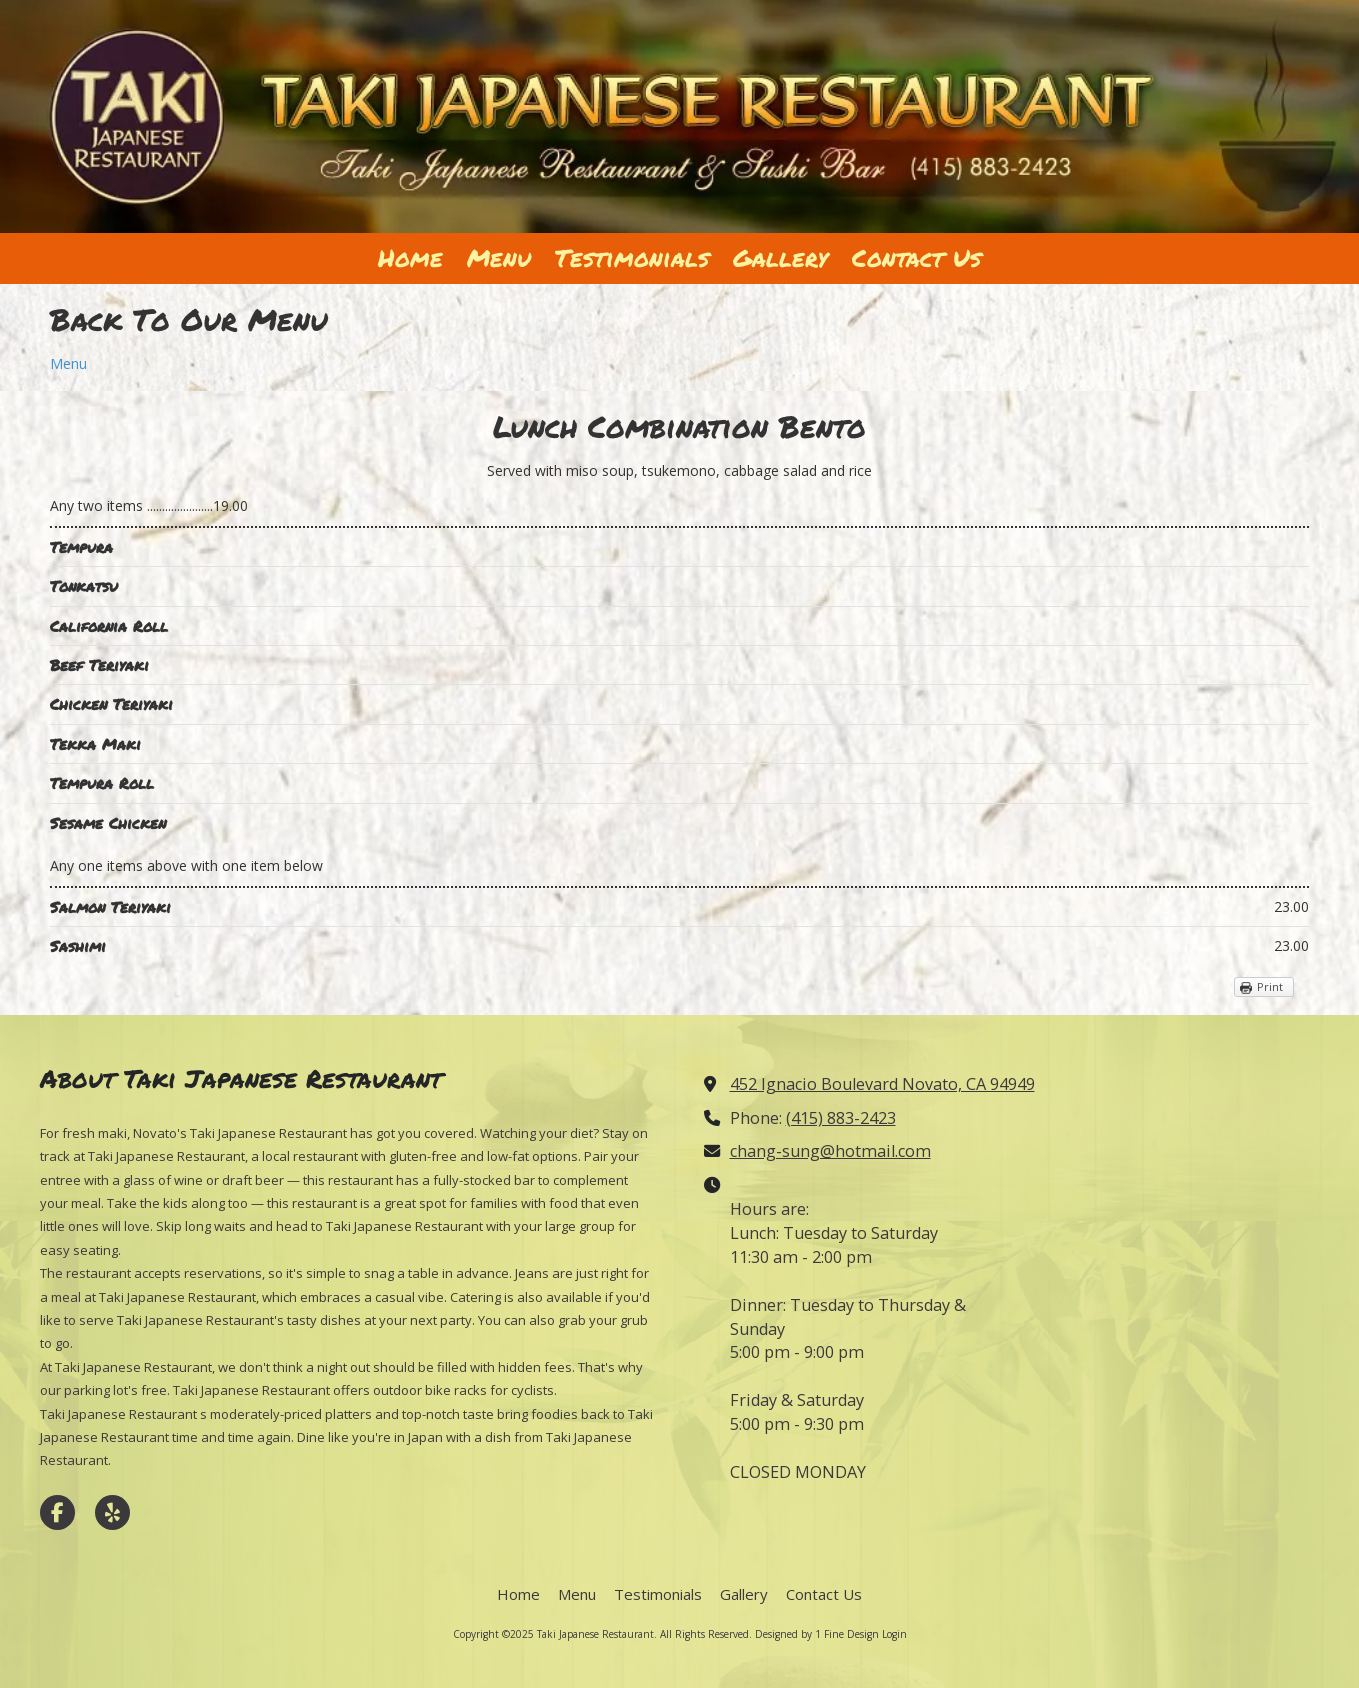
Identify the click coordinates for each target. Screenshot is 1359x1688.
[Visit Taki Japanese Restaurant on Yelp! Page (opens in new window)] (112, 1512)
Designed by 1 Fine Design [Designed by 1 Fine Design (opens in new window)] (817, 1634)
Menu (68, 363)
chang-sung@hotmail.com (830, 1151)
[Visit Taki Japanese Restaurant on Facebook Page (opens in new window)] (57, 1512)
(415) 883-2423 (841, 1118)
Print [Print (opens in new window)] (1270, 986)
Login (894, 1634)
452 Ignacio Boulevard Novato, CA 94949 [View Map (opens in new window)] (882, 1084)
